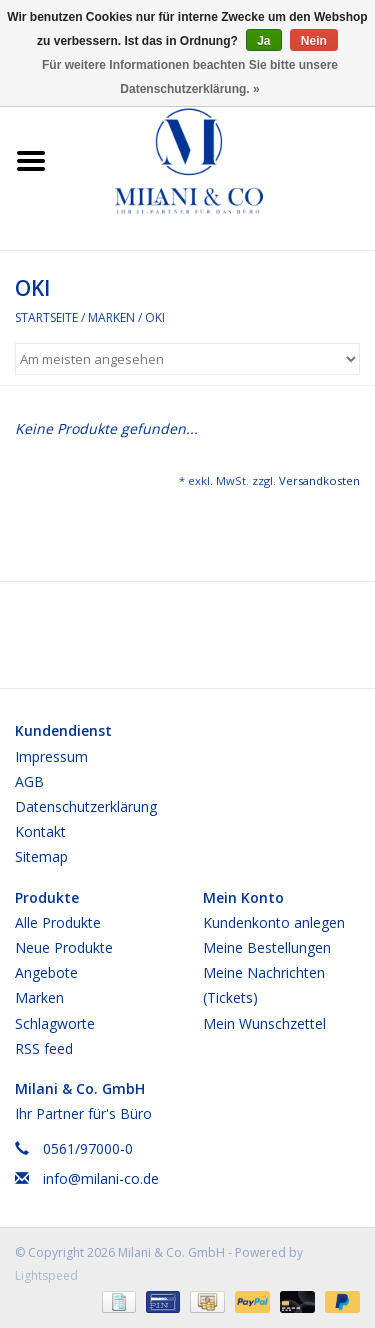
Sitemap (41, 856)
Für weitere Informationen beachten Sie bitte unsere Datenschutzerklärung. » (190, 77)
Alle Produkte (58, 922)
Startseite (46, 317)
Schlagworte (55, 1023)
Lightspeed (46, 1275)
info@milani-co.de (101, 1178)
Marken (111, 317)
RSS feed (44, 1048)
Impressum (51, 756)
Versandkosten (319, 480)
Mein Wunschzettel (264, 1023)
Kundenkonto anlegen (274, 922)
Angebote (46, 972)
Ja (263, 41)
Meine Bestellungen (267, 947)
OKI (155, 317)
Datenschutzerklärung (86, 806)
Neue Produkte (64, 947)
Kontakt (40, 831)
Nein (314, 41)
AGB (29, 781)
